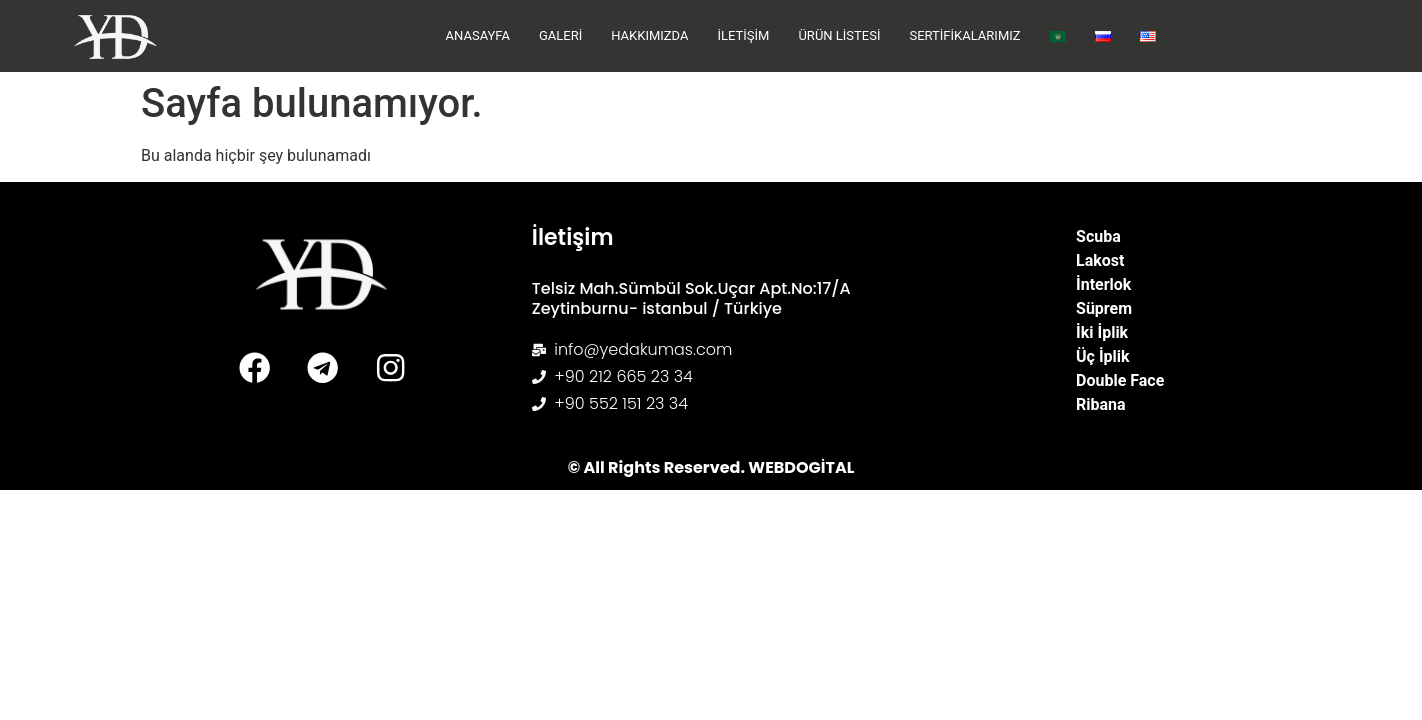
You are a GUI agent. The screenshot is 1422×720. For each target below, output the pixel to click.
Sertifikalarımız (964, 35)
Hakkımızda (649, 35)
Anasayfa (478, 35)
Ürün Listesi (839, 35)
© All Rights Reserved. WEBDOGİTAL (711, 467)
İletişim (743, 35)
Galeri (560, 35)
